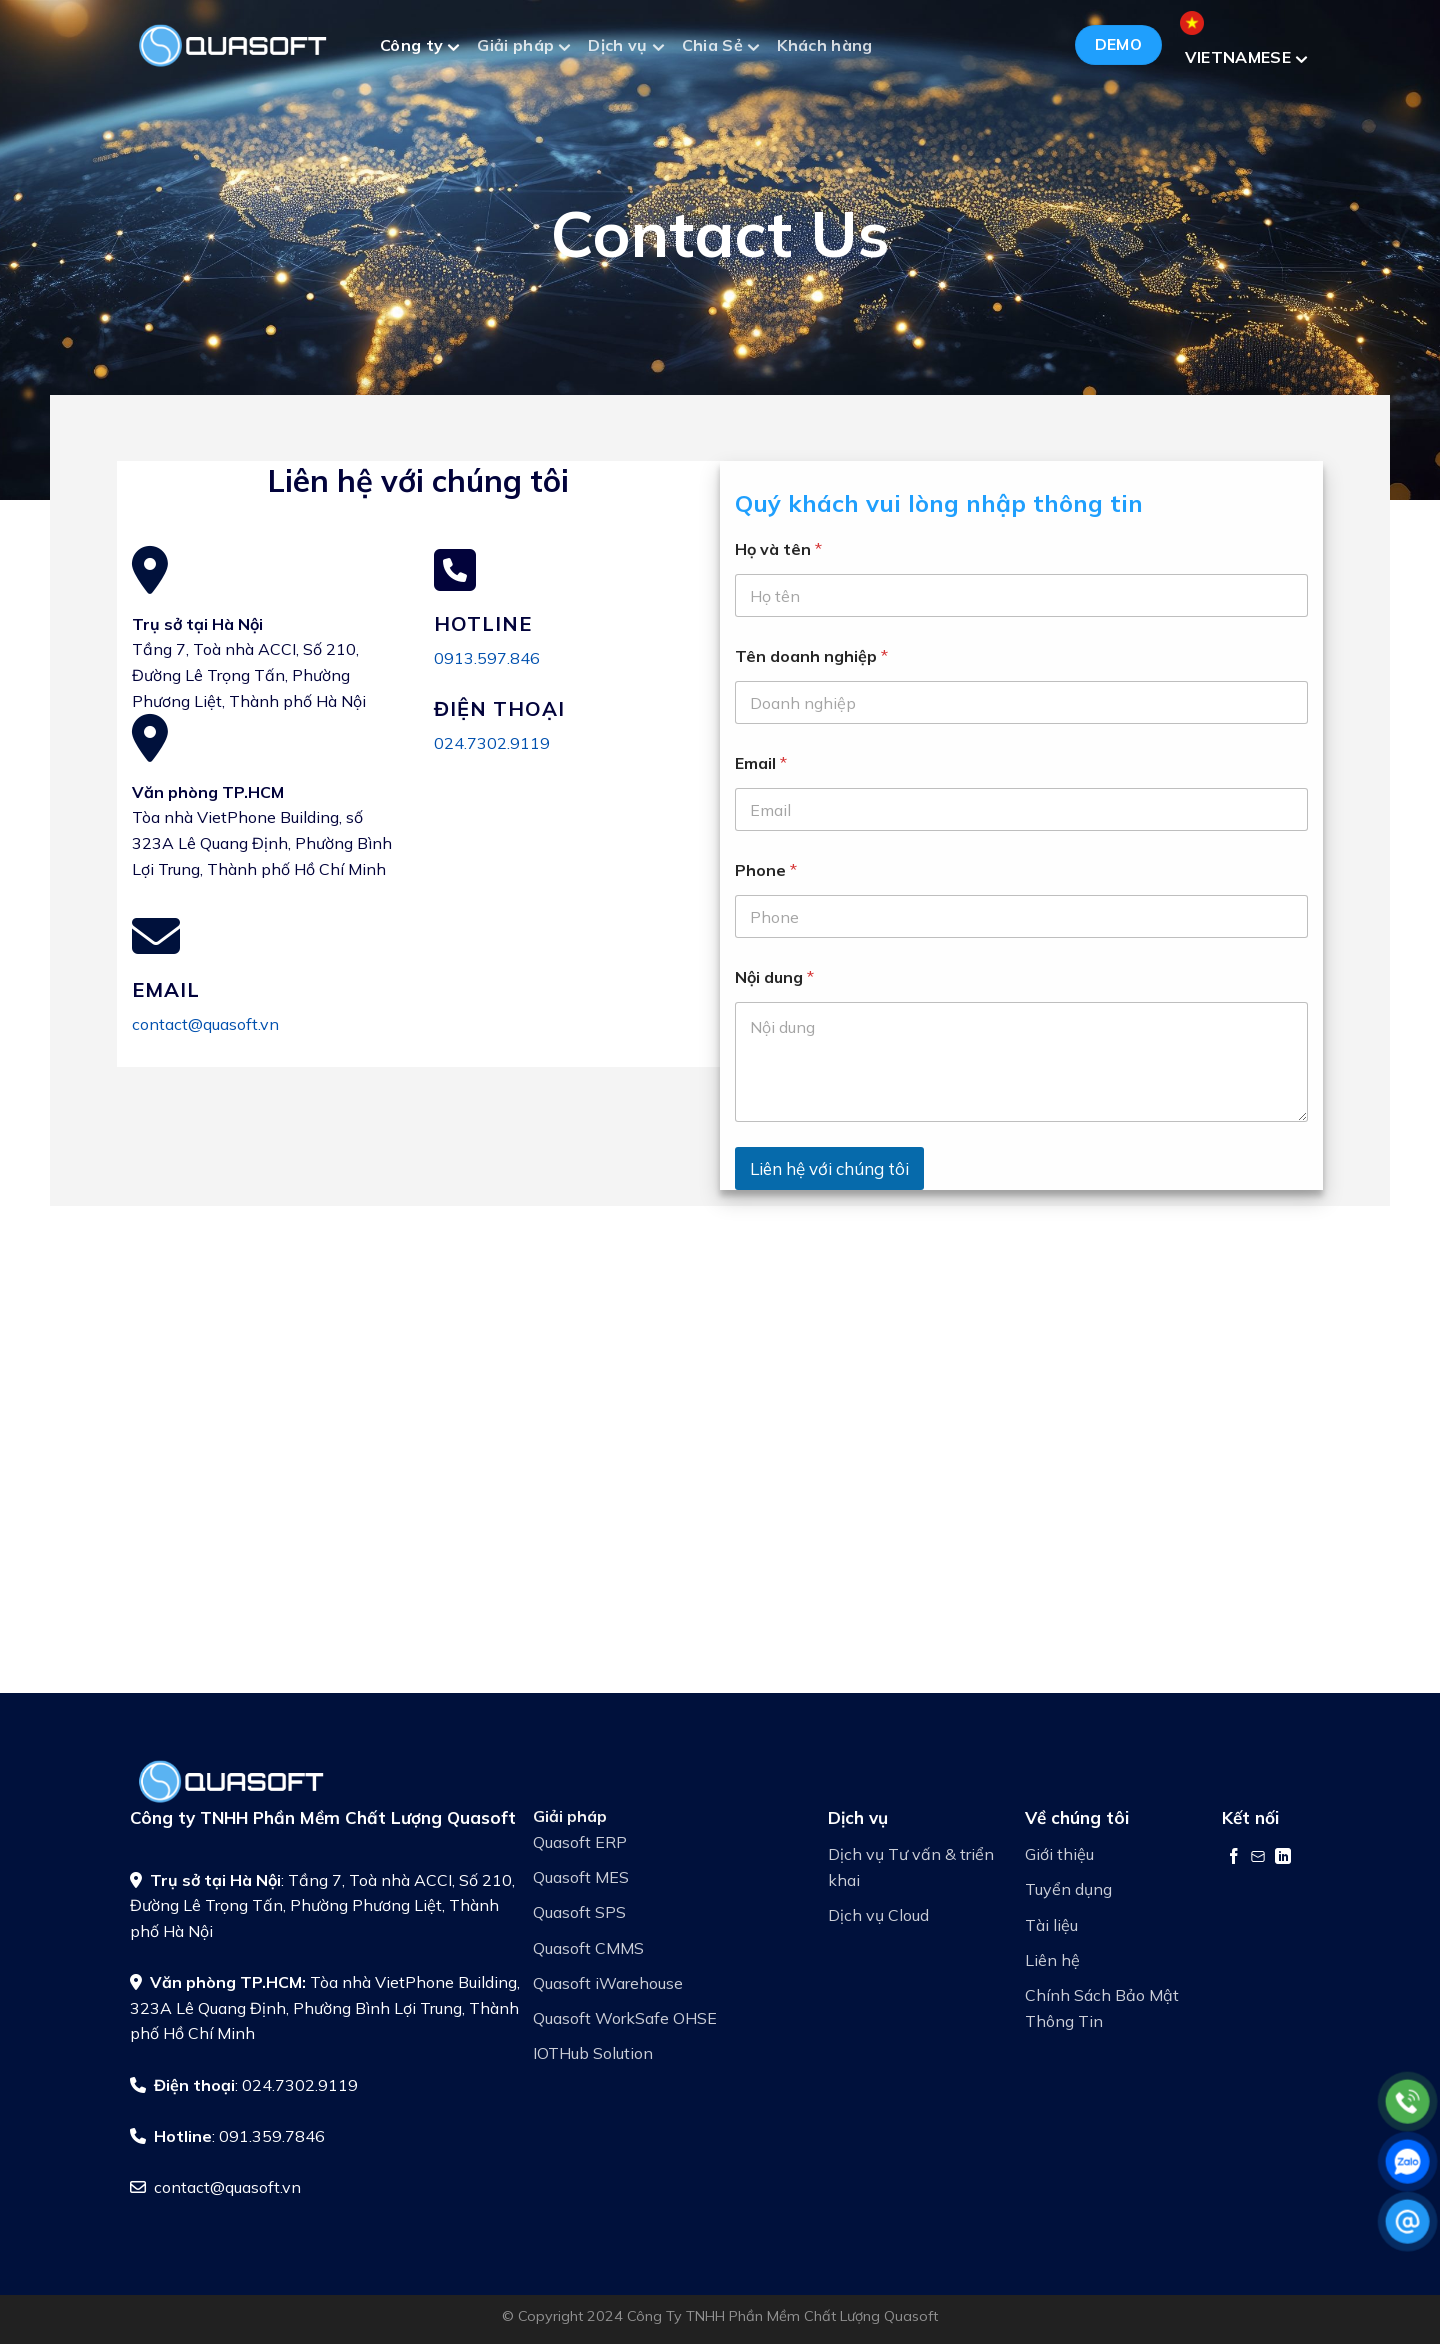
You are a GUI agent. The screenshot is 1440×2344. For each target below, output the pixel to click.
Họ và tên (778, 549)
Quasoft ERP (580, 1842)
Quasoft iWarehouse (608, 1983)
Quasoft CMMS (588, 1948)
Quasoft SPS (579, 1912)
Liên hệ (1052, 1960)
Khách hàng (824, 45)
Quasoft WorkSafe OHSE (625, 2018)
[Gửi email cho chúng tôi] (1258, 1856)
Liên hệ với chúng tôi (829, 1168)
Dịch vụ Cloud (878, 1915)
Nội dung (774, 977)
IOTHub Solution (593, 2053)
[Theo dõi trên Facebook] (1234, 1856)
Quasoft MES (581, 1877)
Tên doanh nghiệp (811, 656)
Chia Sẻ (720, 47)
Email (761, 763)
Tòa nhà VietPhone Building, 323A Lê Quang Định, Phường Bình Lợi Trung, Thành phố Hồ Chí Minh (325, 2007)
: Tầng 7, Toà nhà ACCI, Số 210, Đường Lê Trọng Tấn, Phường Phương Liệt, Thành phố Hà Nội (322, 1905)
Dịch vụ (625, 47)
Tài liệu (1051, 1925)
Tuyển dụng (1068, 1889)
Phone (766, 870)
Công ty (419, 47)
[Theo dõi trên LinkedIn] (1283, 1856)
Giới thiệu (1059, 1854)
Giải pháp (523, 47)
